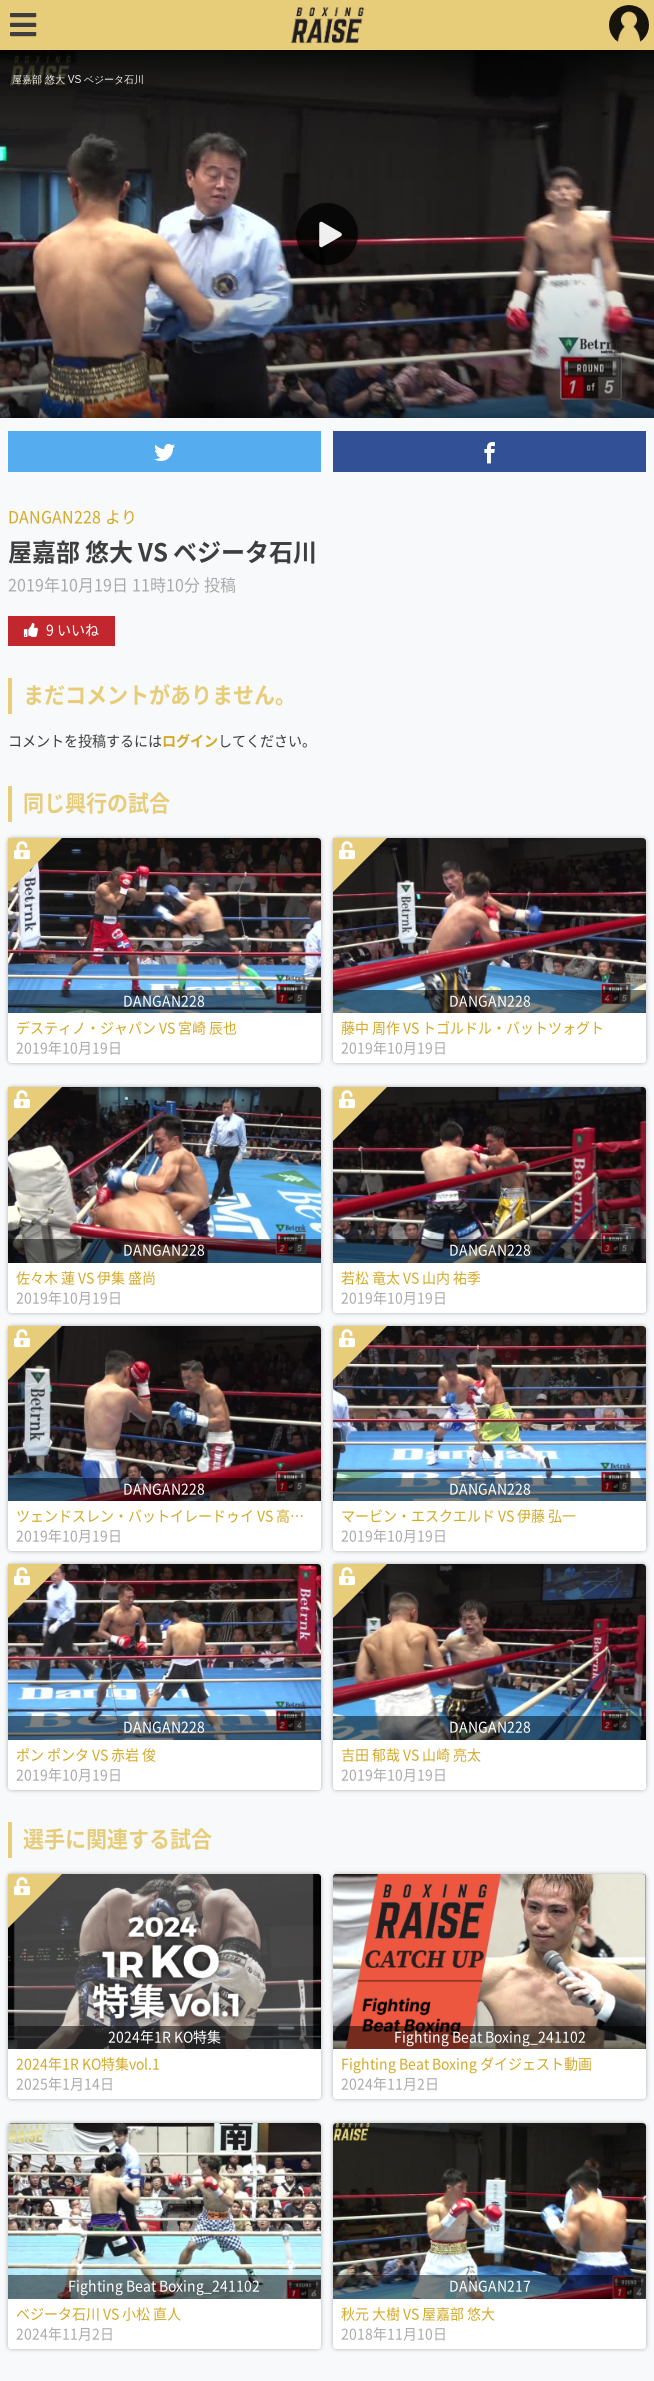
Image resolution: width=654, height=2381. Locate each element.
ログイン (190, 741)
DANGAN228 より (72, 517)
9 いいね (61, 630)
